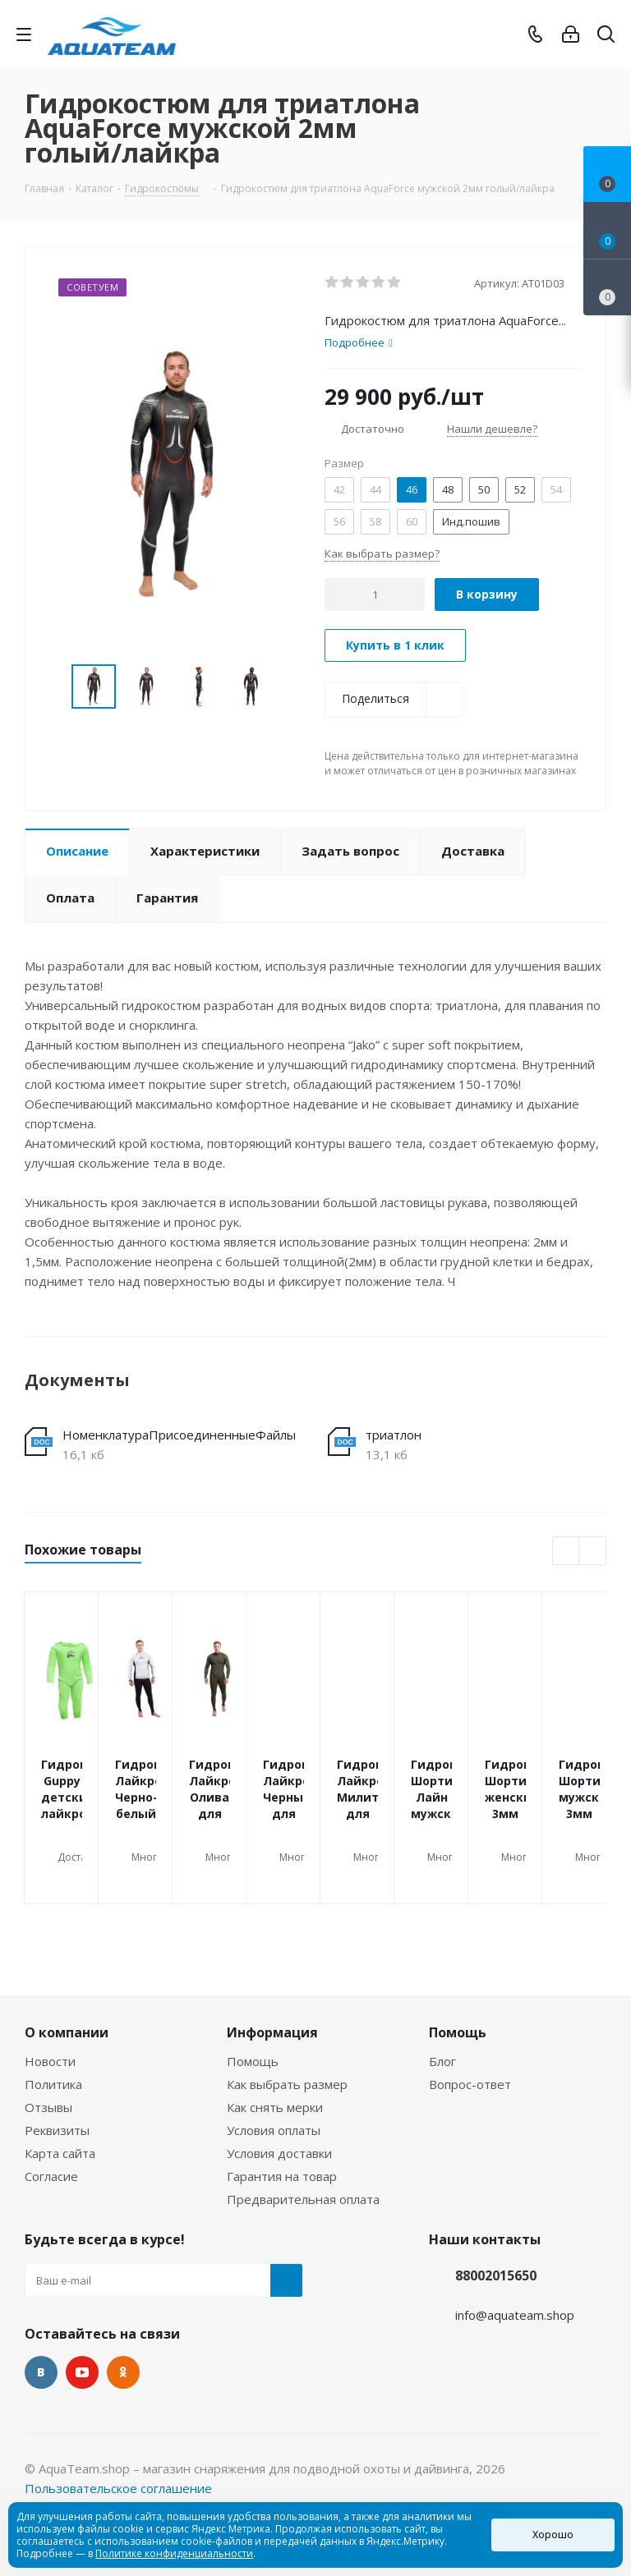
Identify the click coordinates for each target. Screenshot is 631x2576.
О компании (66, 2032)
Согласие (51, 2176)
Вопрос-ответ (470, 2084)
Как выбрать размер (287, 2084)
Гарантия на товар (282, 2176)
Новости (50, 2061)
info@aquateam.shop (514, 2315)
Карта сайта (60, 2153)
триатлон (393, 1434)
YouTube (82, 2372)
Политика (53, 2084)
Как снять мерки (275, 2107)
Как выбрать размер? (382, 553)
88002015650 (496, 2275)
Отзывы (48, 2107)
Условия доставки (279, 2153)
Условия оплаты (273, 2130)
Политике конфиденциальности (174, 2553)
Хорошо (552, 2535)
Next (288, 687)
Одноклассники (123, 2372)
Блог (442, 2061)
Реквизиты (57, 2130)
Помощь (253, 2061)
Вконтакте (41, 2372)
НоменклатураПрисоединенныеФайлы (179, 1434)
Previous (52, 687)
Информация (272, 2032)
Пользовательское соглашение (118, 2488)
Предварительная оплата (303, 2199)
